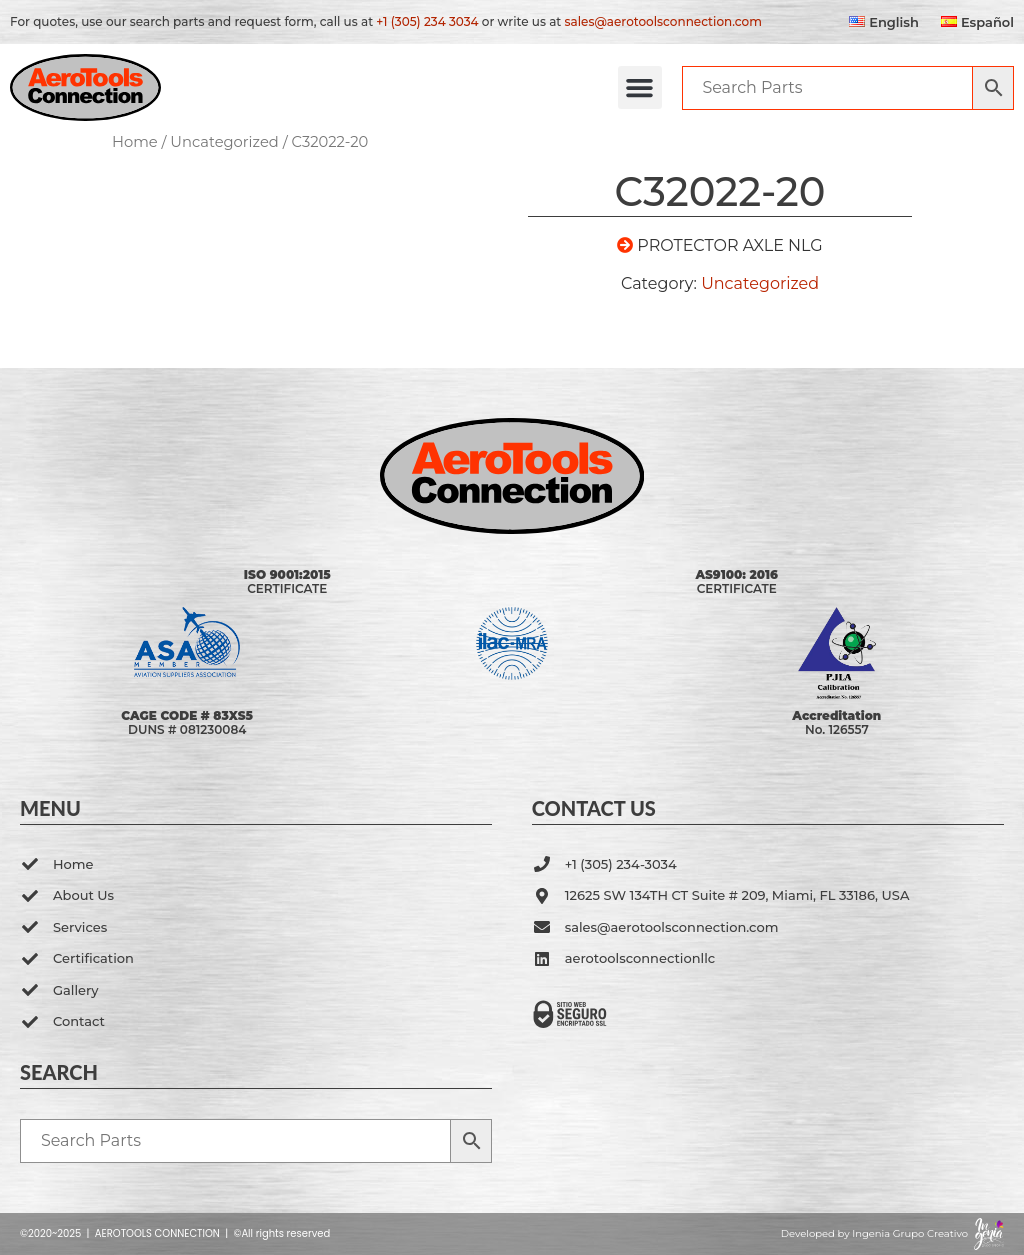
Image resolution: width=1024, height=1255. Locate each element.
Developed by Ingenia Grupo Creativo (874, 1233)
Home (135, 142)
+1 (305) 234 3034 (427, 21)
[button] (640, 88)
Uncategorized (224, 142)
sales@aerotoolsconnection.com (663, 21)
